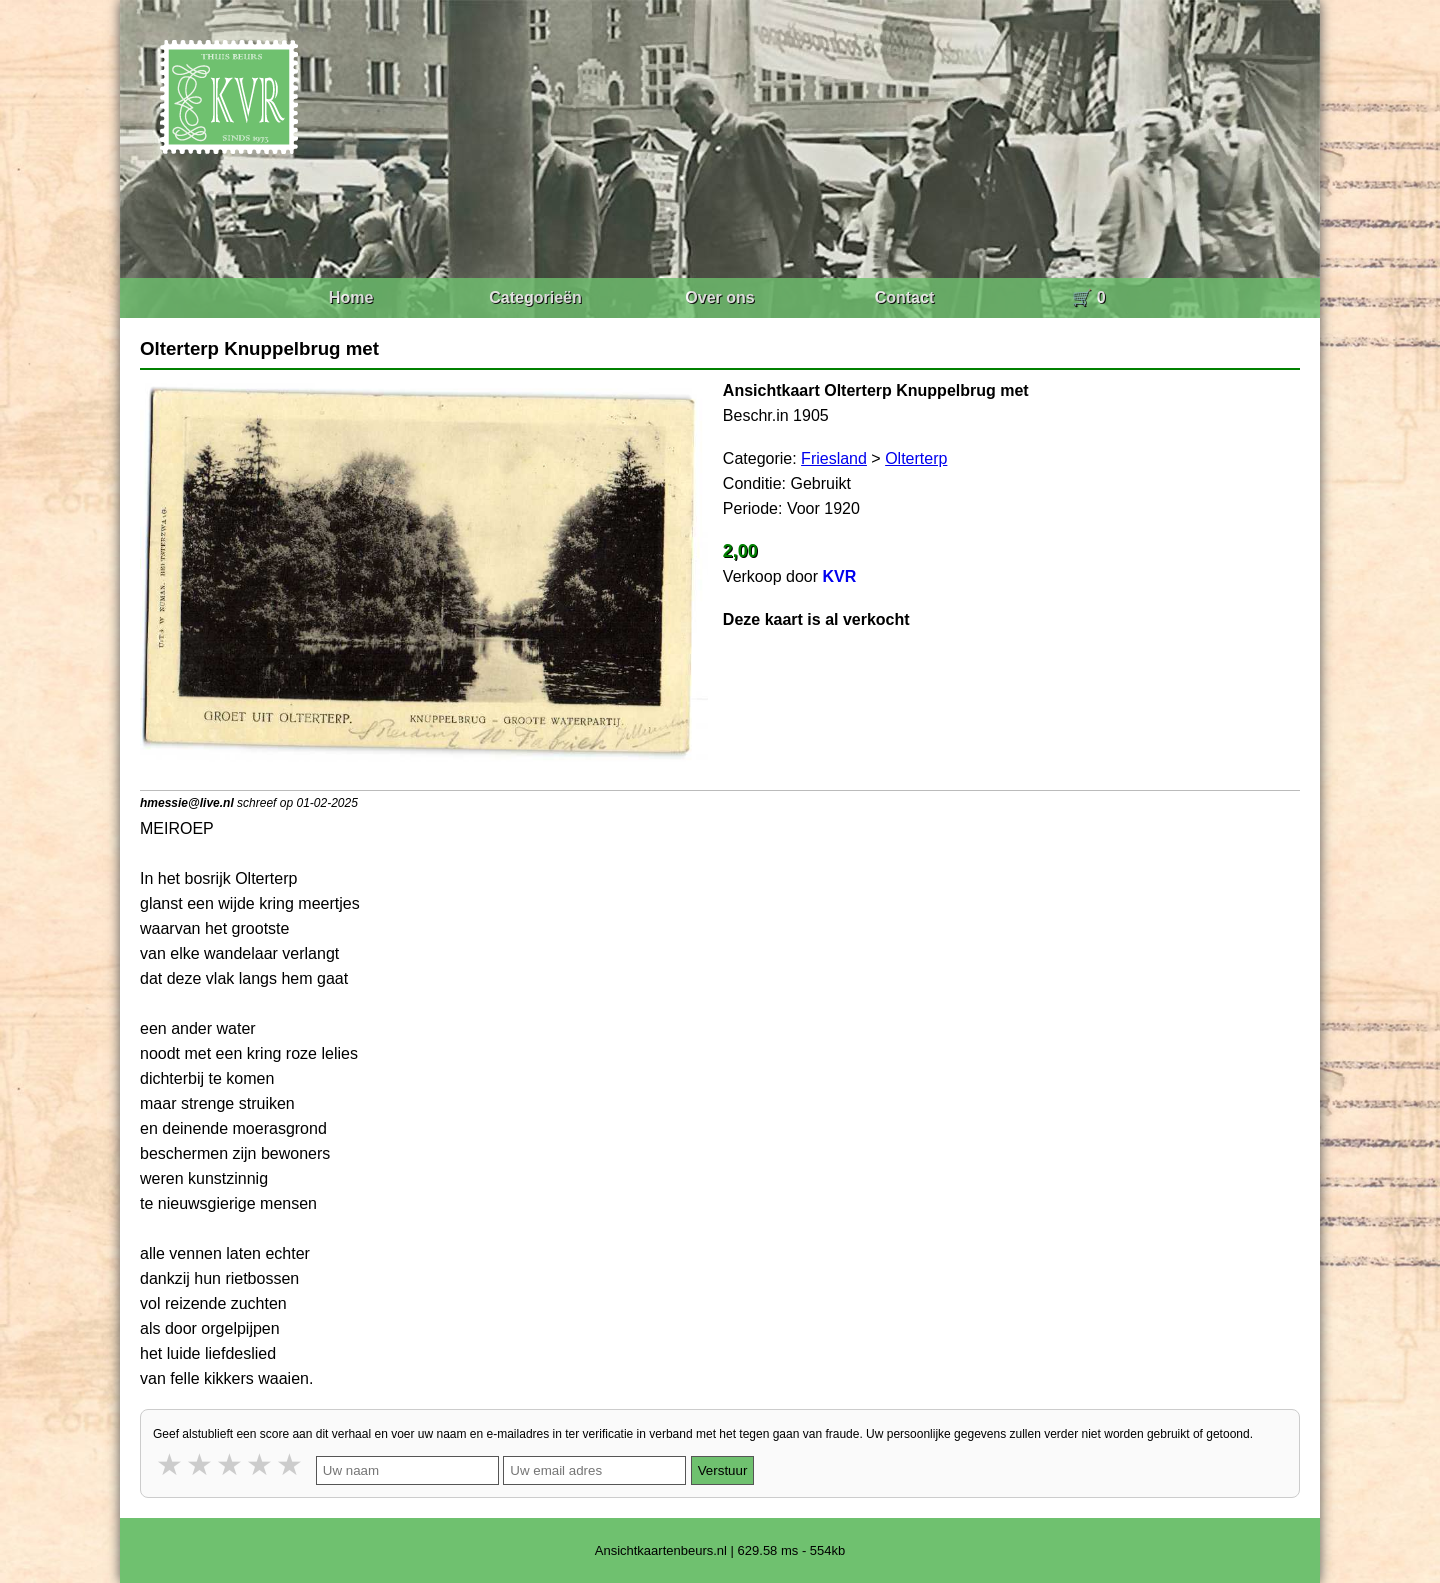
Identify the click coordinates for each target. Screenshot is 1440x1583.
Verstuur (723, 1470)
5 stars (291, 1464)
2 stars (201, 1464)
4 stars (261, 1464)
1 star (171, 1464)
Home (351, 297)
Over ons (719, 297)
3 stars (231, 1464)
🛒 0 (1088, 297)
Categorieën (535, 297)
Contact (905, 297)
